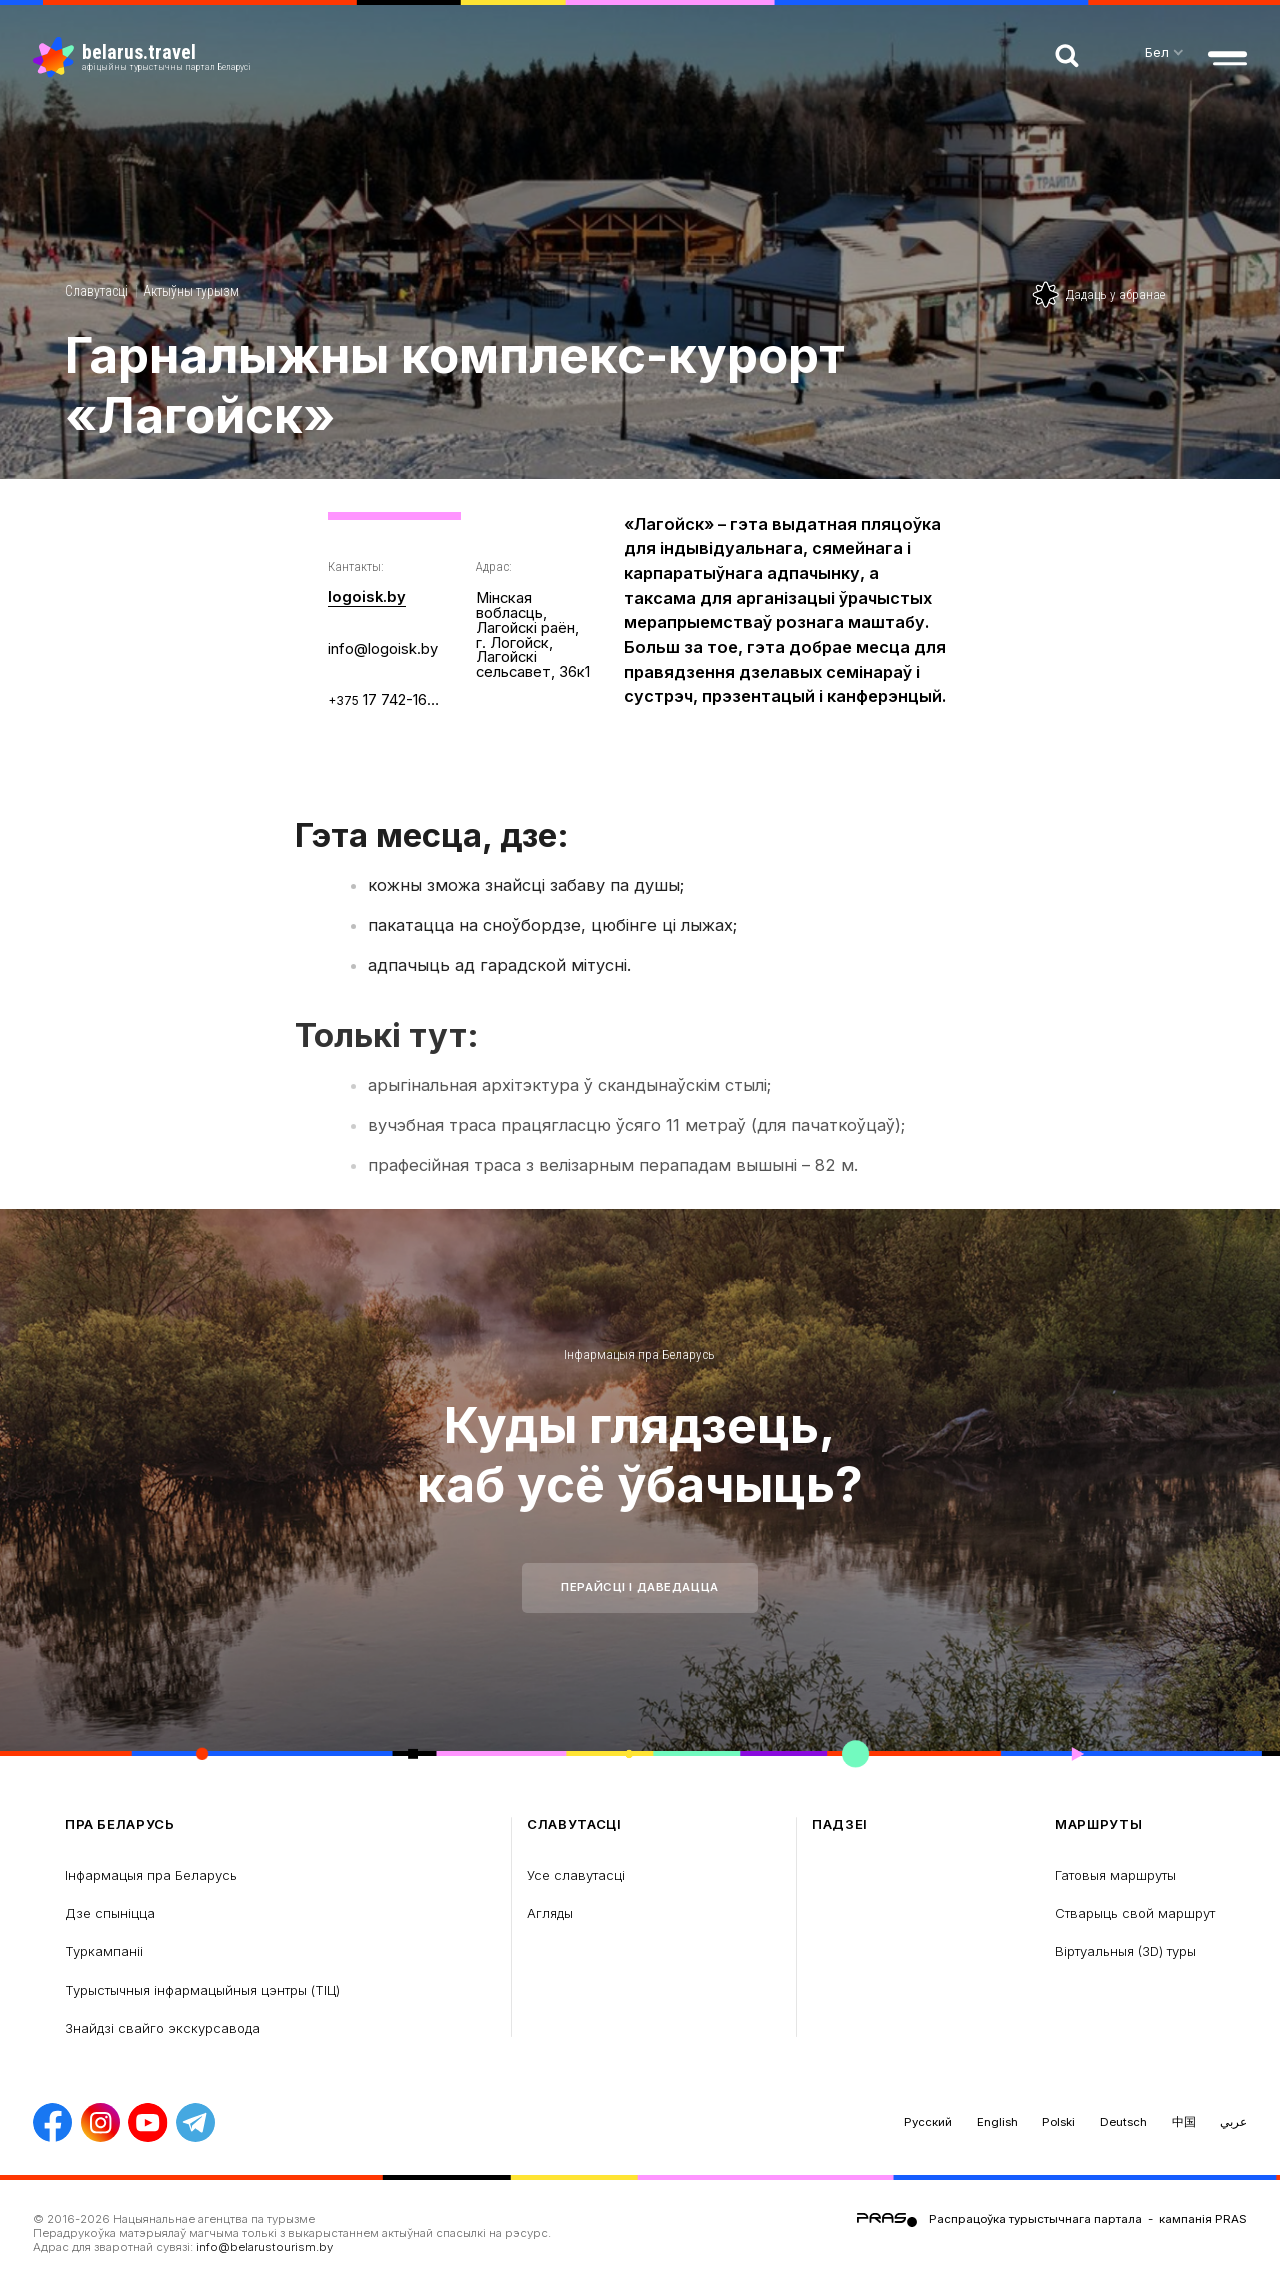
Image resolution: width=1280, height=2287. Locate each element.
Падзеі (840, 1824)
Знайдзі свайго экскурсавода (162, 2028)
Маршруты (1098, 1824)
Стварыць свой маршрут (1135, 1913)
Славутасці (96, 291)
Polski (1058, 2122)
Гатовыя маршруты (1115, 1875)
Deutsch (1123, 2122)
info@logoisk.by (383, 649)
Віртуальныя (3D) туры (1125, 1951)
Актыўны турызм (191, 291)
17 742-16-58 (385, 700)
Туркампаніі (104, 1951)
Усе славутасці (576, 1875)
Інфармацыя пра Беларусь (639, 1354)
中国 (1184, 2122)
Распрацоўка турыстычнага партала (1035, 2219)
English (997, 2122)
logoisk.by (367, 597)
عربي (1233, 2122)
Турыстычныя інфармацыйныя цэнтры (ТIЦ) (202, 1990)
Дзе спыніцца (110, 1913)
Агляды (550, 1913)
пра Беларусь (120, 1824)
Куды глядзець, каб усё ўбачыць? (640, 1454)
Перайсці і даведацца (640, 1587)
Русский (928, 2122)
